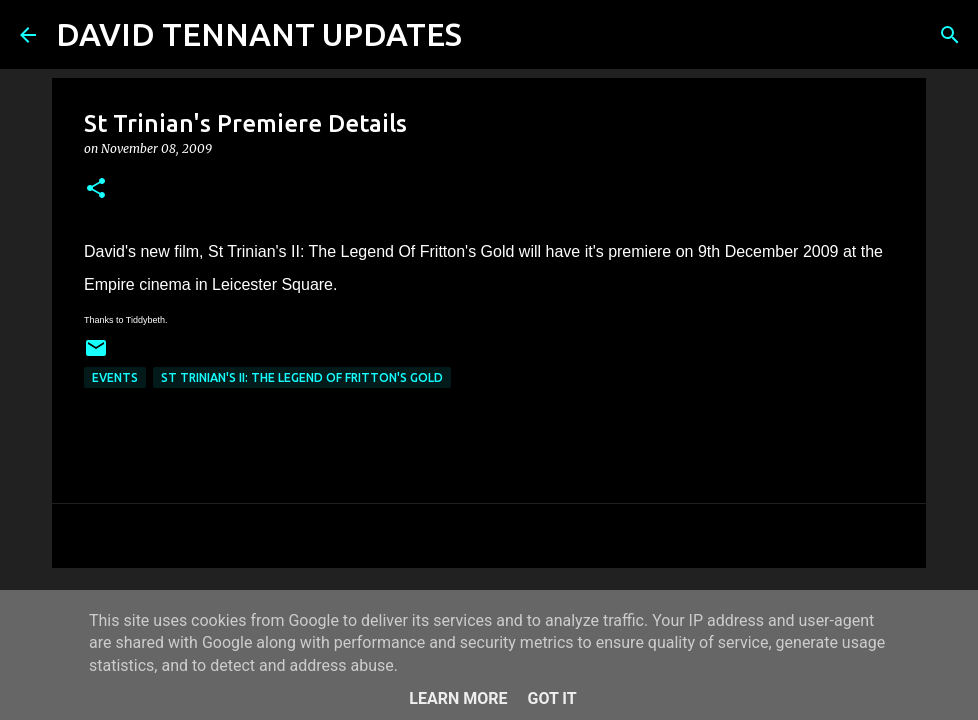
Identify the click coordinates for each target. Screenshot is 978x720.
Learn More (458, 698)
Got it (551, 698)
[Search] (490, 35)
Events (115, 377)
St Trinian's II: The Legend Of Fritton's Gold (302, 377)
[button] (96, 189)
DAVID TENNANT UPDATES (259, 34)
